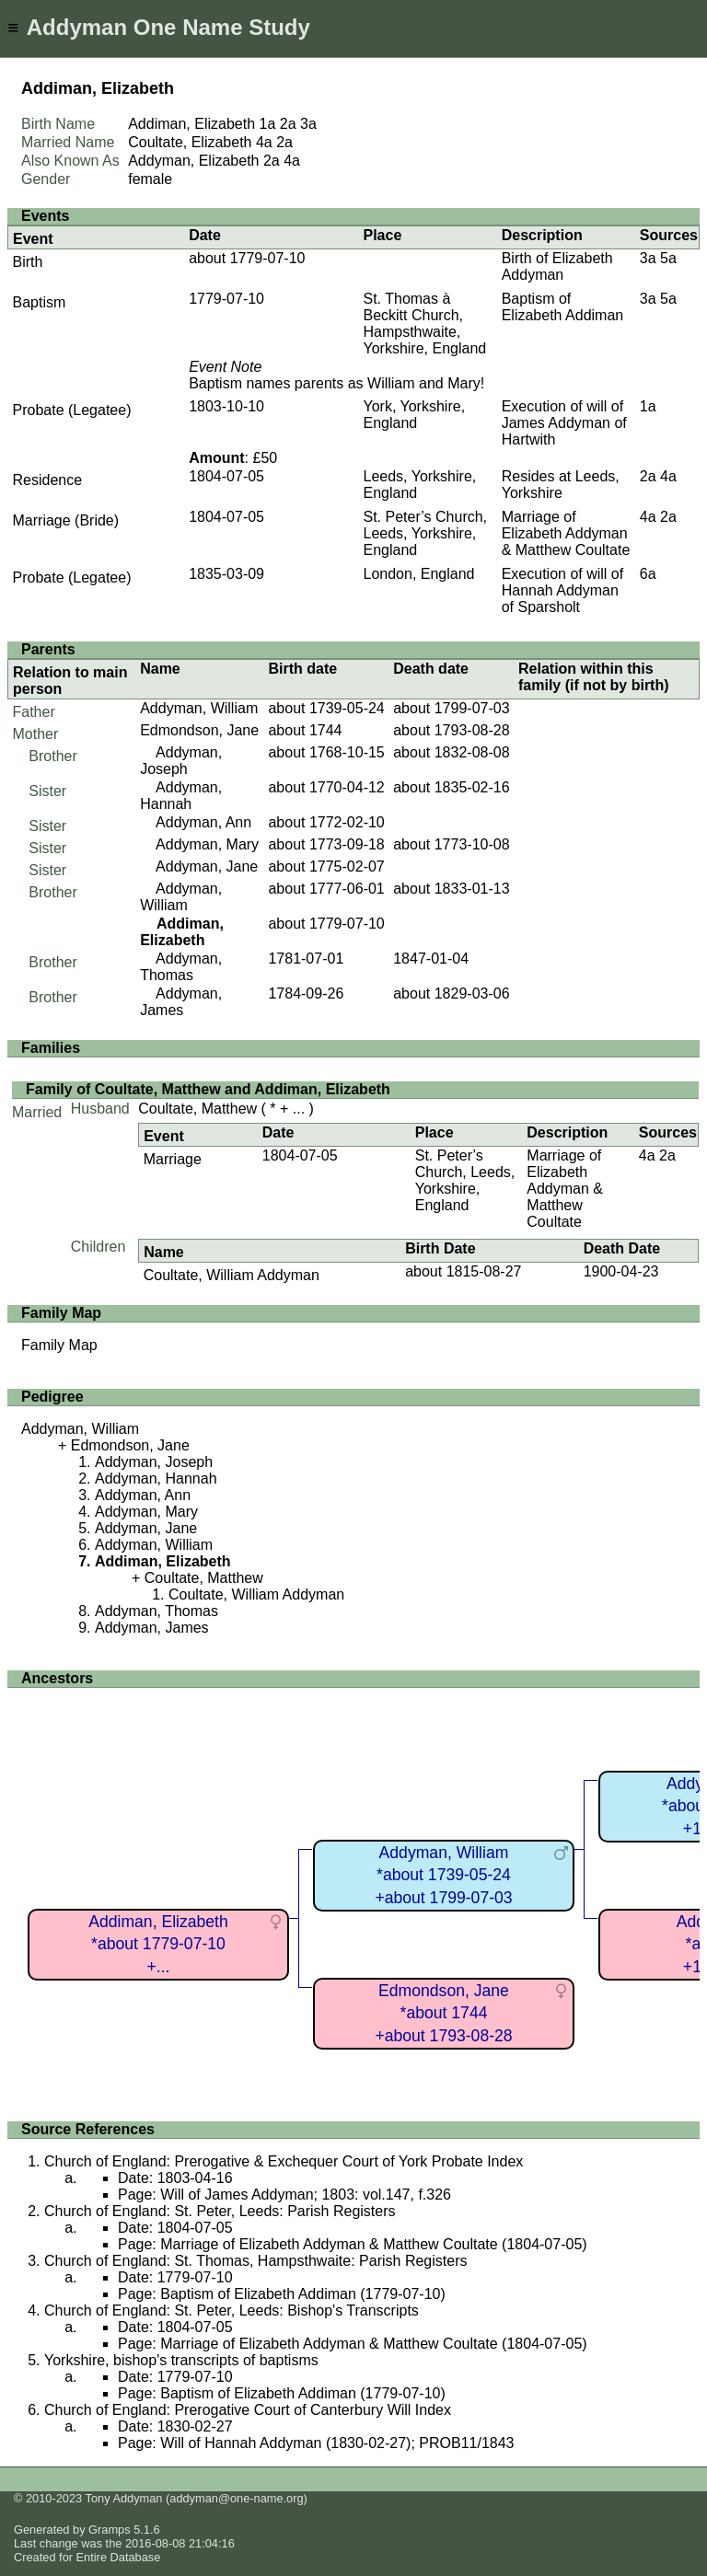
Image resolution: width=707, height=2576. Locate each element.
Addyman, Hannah (181, 796)
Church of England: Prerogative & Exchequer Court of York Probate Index (283, 2161)
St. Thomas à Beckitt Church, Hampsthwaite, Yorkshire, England (424, 323)
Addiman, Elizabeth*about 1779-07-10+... (158, 1944)
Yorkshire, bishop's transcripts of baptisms (181, 2360)
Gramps (109, 2529)
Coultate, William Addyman (231, 1275)
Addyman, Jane (207, 866)
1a (268, 124)
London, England (418, 574)
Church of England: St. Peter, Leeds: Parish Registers (220, 2211)
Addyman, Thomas (181, 967)
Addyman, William (199, 708)
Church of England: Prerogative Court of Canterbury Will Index (247, 2410)
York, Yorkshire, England (414, 415)
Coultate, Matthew (197, 1108)
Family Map (59, 1345)
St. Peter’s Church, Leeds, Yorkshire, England (425, 533)
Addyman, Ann (203, 822)
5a (668, 258)
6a (648, 574)
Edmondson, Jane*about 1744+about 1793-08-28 (443, 2013)
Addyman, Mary (207, 844)
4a (264, 142)
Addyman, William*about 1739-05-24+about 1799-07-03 (443, 1875)
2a (288, 124)
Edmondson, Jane (199, 730)
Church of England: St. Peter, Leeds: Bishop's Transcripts (231, 2310)
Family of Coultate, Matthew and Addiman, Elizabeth (208, 1089)
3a (308, 124)
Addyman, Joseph (181, 761)
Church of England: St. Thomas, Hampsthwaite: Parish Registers (255, 2261)
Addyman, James (181, 1002)
